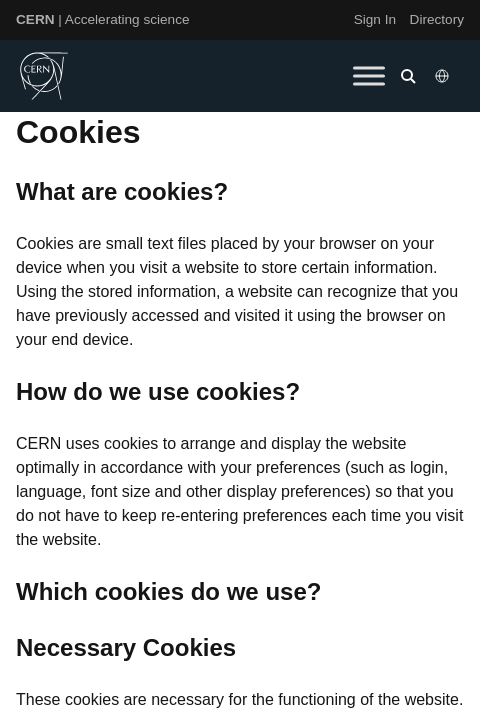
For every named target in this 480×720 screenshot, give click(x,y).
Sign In (375, 19)
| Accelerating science (103, 19)
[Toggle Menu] (369, 75)
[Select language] (444, 76)
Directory (437, 19)
